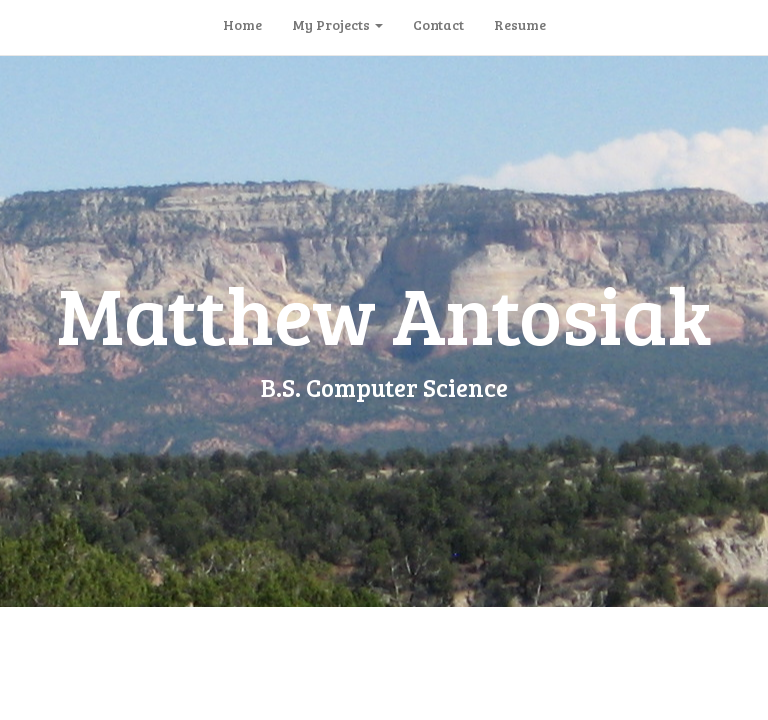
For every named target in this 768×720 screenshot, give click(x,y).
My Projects (337, 24)
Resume (520, 24)
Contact (438, 24)
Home (242, 24)
